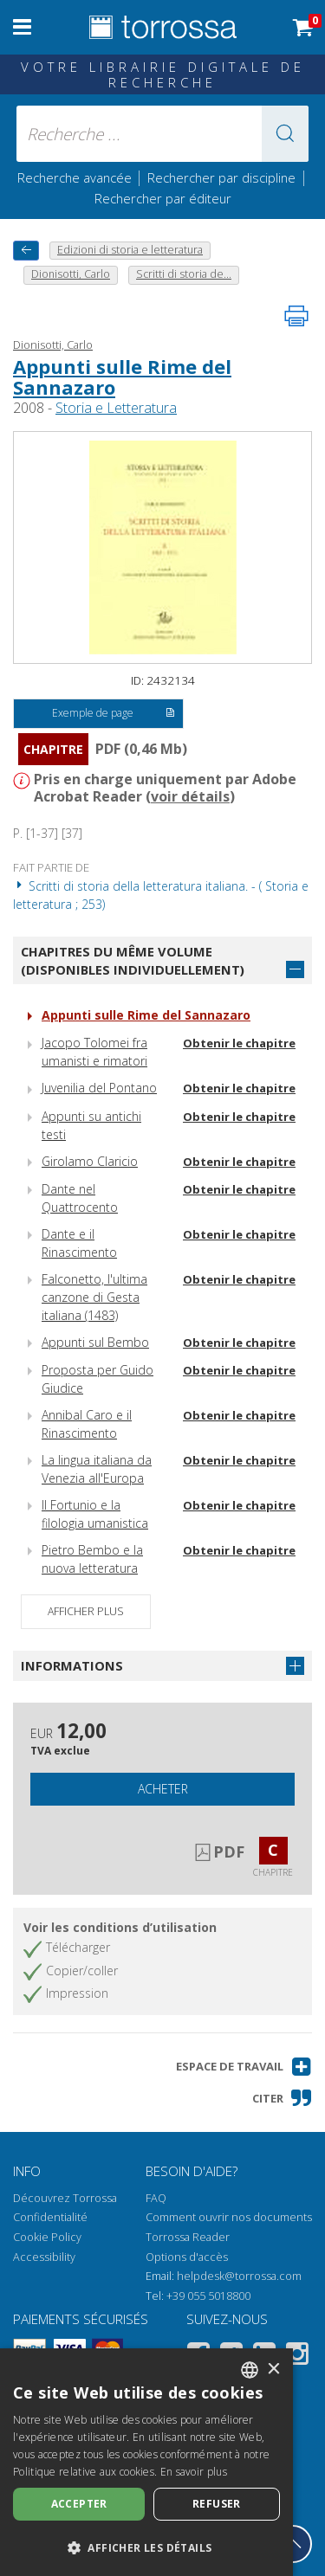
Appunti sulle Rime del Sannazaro (122, 376)
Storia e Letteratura (116, 407)
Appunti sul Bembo (95, 1342)
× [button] (273, 2369)
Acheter (163, 1789)
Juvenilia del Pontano (99, 1087)
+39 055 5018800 (208, 2296)
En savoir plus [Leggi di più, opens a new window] (193, 2471)
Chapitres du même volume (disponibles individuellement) (132, 960)
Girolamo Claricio (90, 1161)
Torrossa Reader (188, 2237)
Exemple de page (113, 714)
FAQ (156, 2198)
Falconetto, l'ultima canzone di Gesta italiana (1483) (94, 1297)
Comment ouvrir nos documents (229, 2217)
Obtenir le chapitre (239, 1043)
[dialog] (146, 2462)
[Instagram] (297, 2356)
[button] (285, 134)
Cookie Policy (47, 2237)
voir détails (190, 796)
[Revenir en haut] (293, 2544)
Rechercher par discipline (221, 177)
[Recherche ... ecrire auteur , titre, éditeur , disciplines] (162, 134)
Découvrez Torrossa (65, 2198)
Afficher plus (86, 1611)
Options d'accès (187, 2257)
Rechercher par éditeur (162, 198)
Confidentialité (50, 2217)
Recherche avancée (76, 177)
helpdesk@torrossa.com (239, 2276)
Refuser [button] (216, 2503)
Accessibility (44, 2257)
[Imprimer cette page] (296, 316)
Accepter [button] (79, 2503)
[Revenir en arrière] (26, 251)
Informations (72, 1665)
